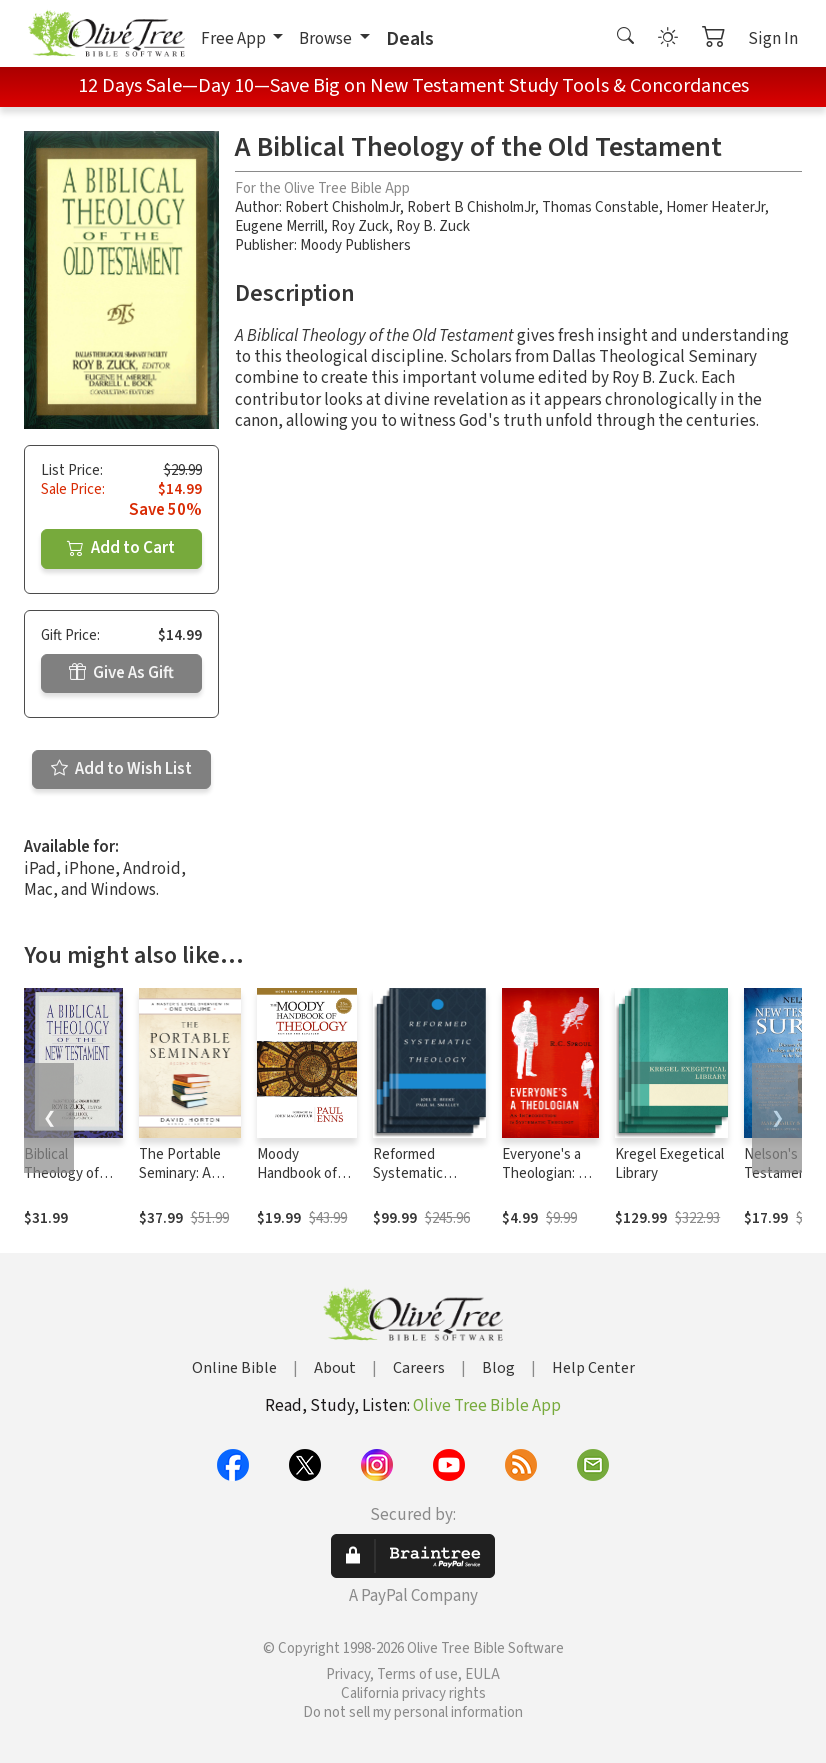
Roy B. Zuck (433, 226)
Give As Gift (121, 673)
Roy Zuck (360, 226)
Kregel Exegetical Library (669, 1164)
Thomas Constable (600, 207)
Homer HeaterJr (715, 207)
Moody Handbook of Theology (297, 1173)
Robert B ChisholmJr (471, 207)
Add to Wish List (121, 769)
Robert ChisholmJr (342, 207)
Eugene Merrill (279, 226)
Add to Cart (121, 548)
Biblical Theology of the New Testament (61, 1183)
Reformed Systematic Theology (408, 1173)
